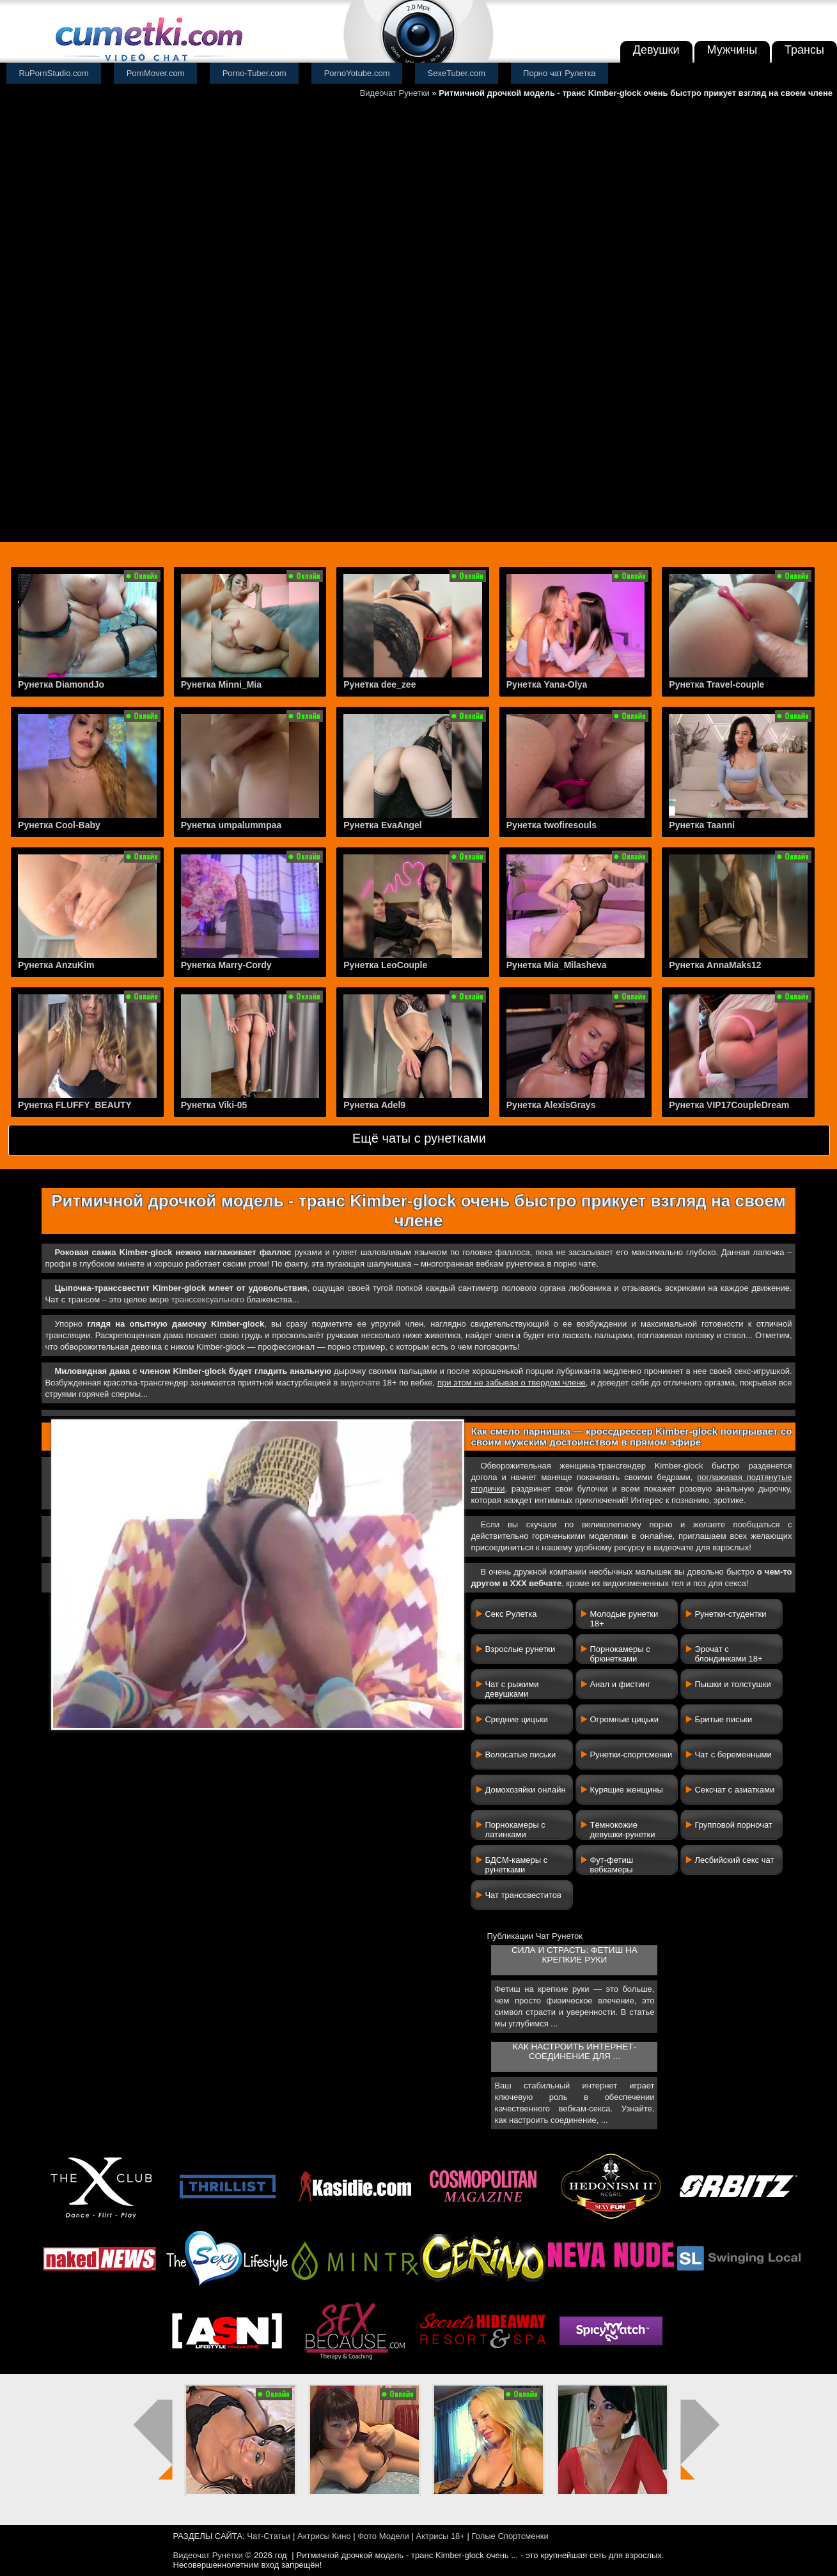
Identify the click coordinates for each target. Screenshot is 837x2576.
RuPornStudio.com (54, 73)
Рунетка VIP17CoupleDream (729, 1105)
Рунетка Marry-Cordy (226, 965)
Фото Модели (383, 2536)
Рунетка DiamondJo (61, 684)
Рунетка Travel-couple (716, 684)
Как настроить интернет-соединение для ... (574, 2051)
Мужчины (732, 49)
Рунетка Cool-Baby (59, 825)
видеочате (360, 1382)
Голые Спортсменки (510, 2536)
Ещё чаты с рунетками (419, 1138)
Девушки (656, 49)
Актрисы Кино (324, 2536)
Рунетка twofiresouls (551, 825)
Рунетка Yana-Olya (546, 684)
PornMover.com (156, 73)
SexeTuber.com (457, 73)
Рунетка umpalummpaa (231, 825)
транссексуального (207, 1299)
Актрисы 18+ (440, 2536)
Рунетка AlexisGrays (551, 1105)
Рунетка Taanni (702, 825)
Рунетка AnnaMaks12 (715, 965)
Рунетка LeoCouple (385, 965)
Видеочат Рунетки (395, 93)
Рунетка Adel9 (374, 1105)
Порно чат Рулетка (559, 73)
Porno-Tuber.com (254, 73)
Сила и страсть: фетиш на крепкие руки (575, 1954)
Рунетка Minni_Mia (221, 684)
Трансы (804, 49)
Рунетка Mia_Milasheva (556, 965)
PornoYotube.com (357, 73)
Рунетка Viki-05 (214, 1105)
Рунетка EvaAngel (382, 825)
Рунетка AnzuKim (56, 965)
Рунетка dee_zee (379, 684)
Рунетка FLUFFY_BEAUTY (75, 1105)
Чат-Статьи (268, 2536)
